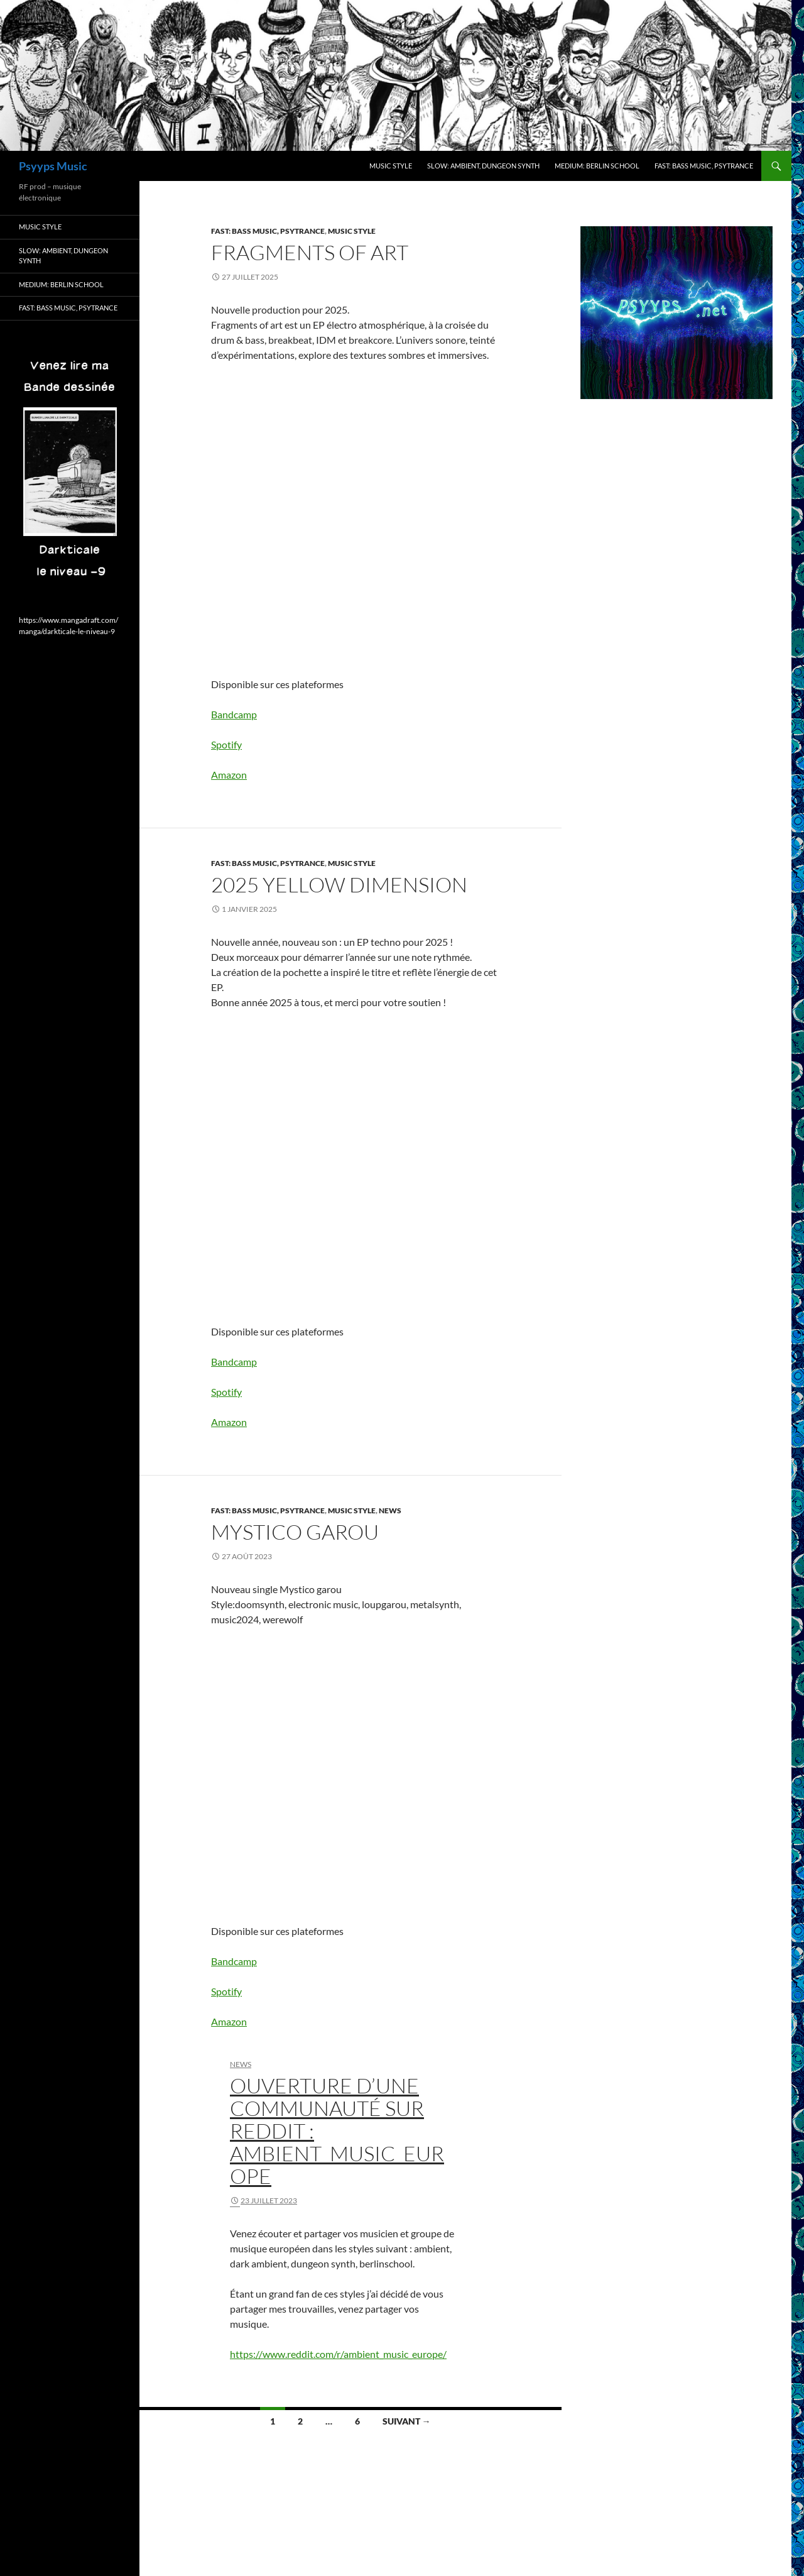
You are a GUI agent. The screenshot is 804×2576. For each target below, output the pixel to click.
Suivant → (407, 2421)
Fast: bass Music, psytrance (704, 166)
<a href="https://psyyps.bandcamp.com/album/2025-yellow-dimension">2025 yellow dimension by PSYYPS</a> (321, 1157)
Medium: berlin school (597, 166)
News (390, 1510)
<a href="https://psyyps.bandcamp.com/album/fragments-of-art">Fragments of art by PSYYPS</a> (321, 510)
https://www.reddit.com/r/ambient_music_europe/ (338, 2354)
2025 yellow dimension (339, 884)
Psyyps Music (53, 166)
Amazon (229, 775)
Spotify (226, 744)
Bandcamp (234, 714)
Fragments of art (309, 252)
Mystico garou (295, 1532)
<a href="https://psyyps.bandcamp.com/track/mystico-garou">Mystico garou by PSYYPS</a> (321, 1766)
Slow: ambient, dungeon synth (483, 166)
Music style (390, 166)
